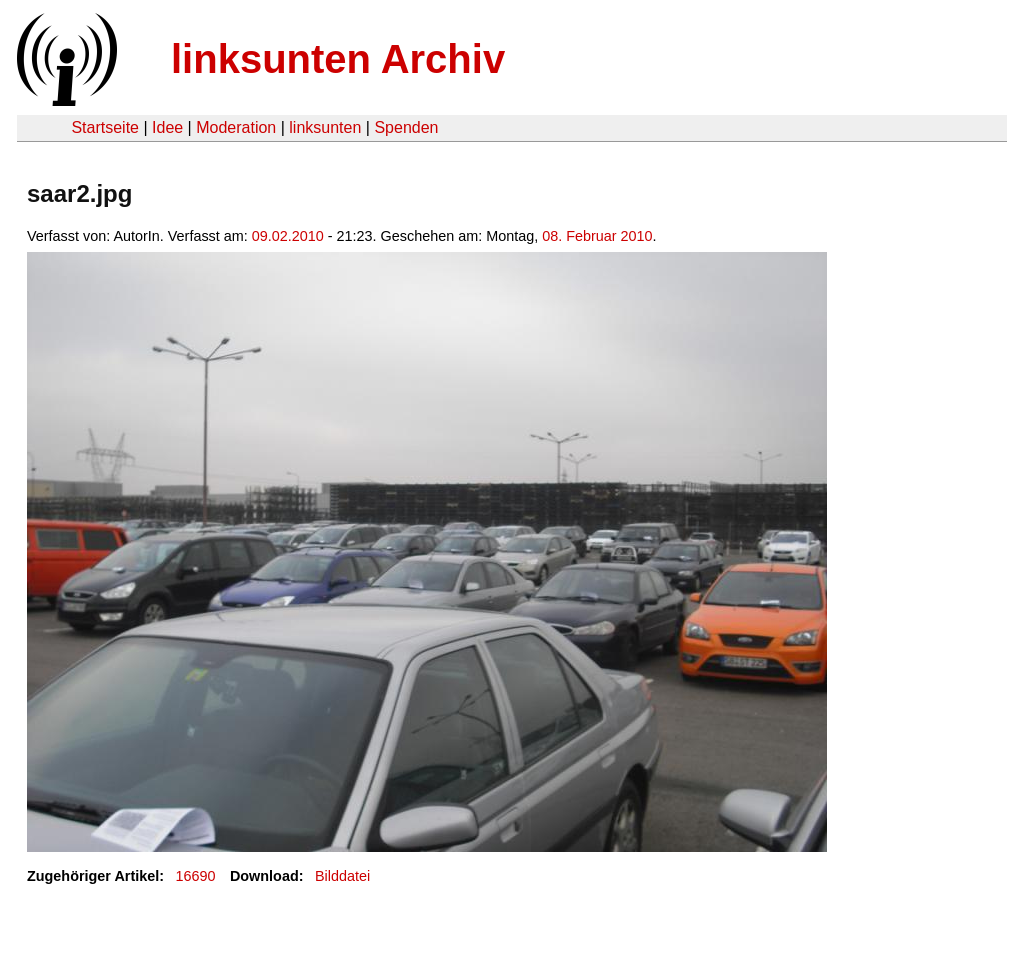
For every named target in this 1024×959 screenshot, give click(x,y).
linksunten (325, 127)
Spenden (406, 127)
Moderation (236, 127)
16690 (196, 876)
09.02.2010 (288, 236)
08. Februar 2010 (597, 236)
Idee (167, 127)
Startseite (105, 127)
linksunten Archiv (338, 59)
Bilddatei (342, 876)
